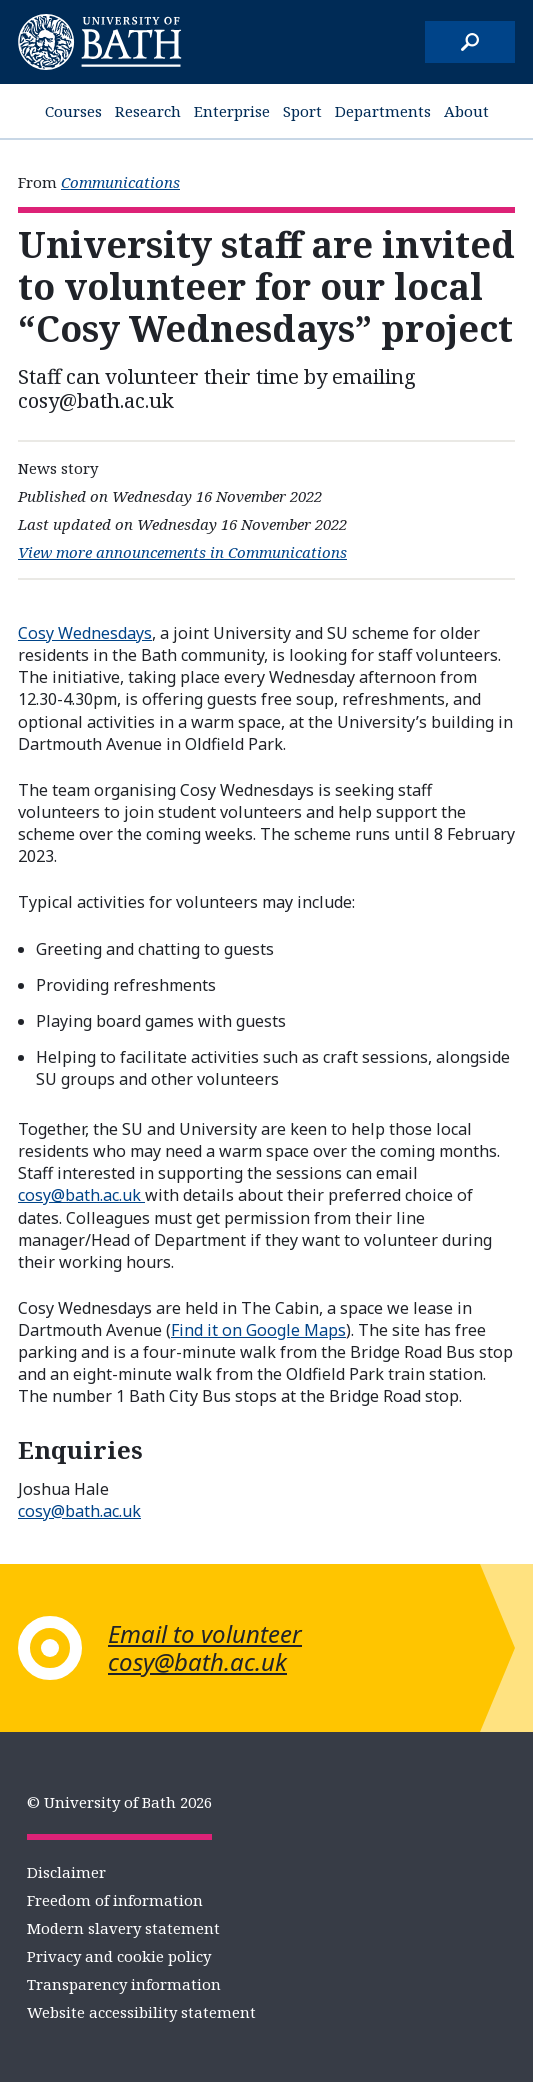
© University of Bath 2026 (119, 1802)
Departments (383, 111)
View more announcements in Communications (182, 552)
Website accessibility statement (141, 2012)
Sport (302, 111)
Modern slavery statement (123, 1928)
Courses (73, 111)
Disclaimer (66, 1872)
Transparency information (124, 1984)
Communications (120, 182)
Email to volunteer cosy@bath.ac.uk (205, 1647)
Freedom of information (115, 1900)
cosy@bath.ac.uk (81, 1195)
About (466, 111)
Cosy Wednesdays (85, 633)
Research (148, 111)
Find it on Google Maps (258, 1330)
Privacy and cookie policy (119, 1956)
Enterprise (232, 111)
